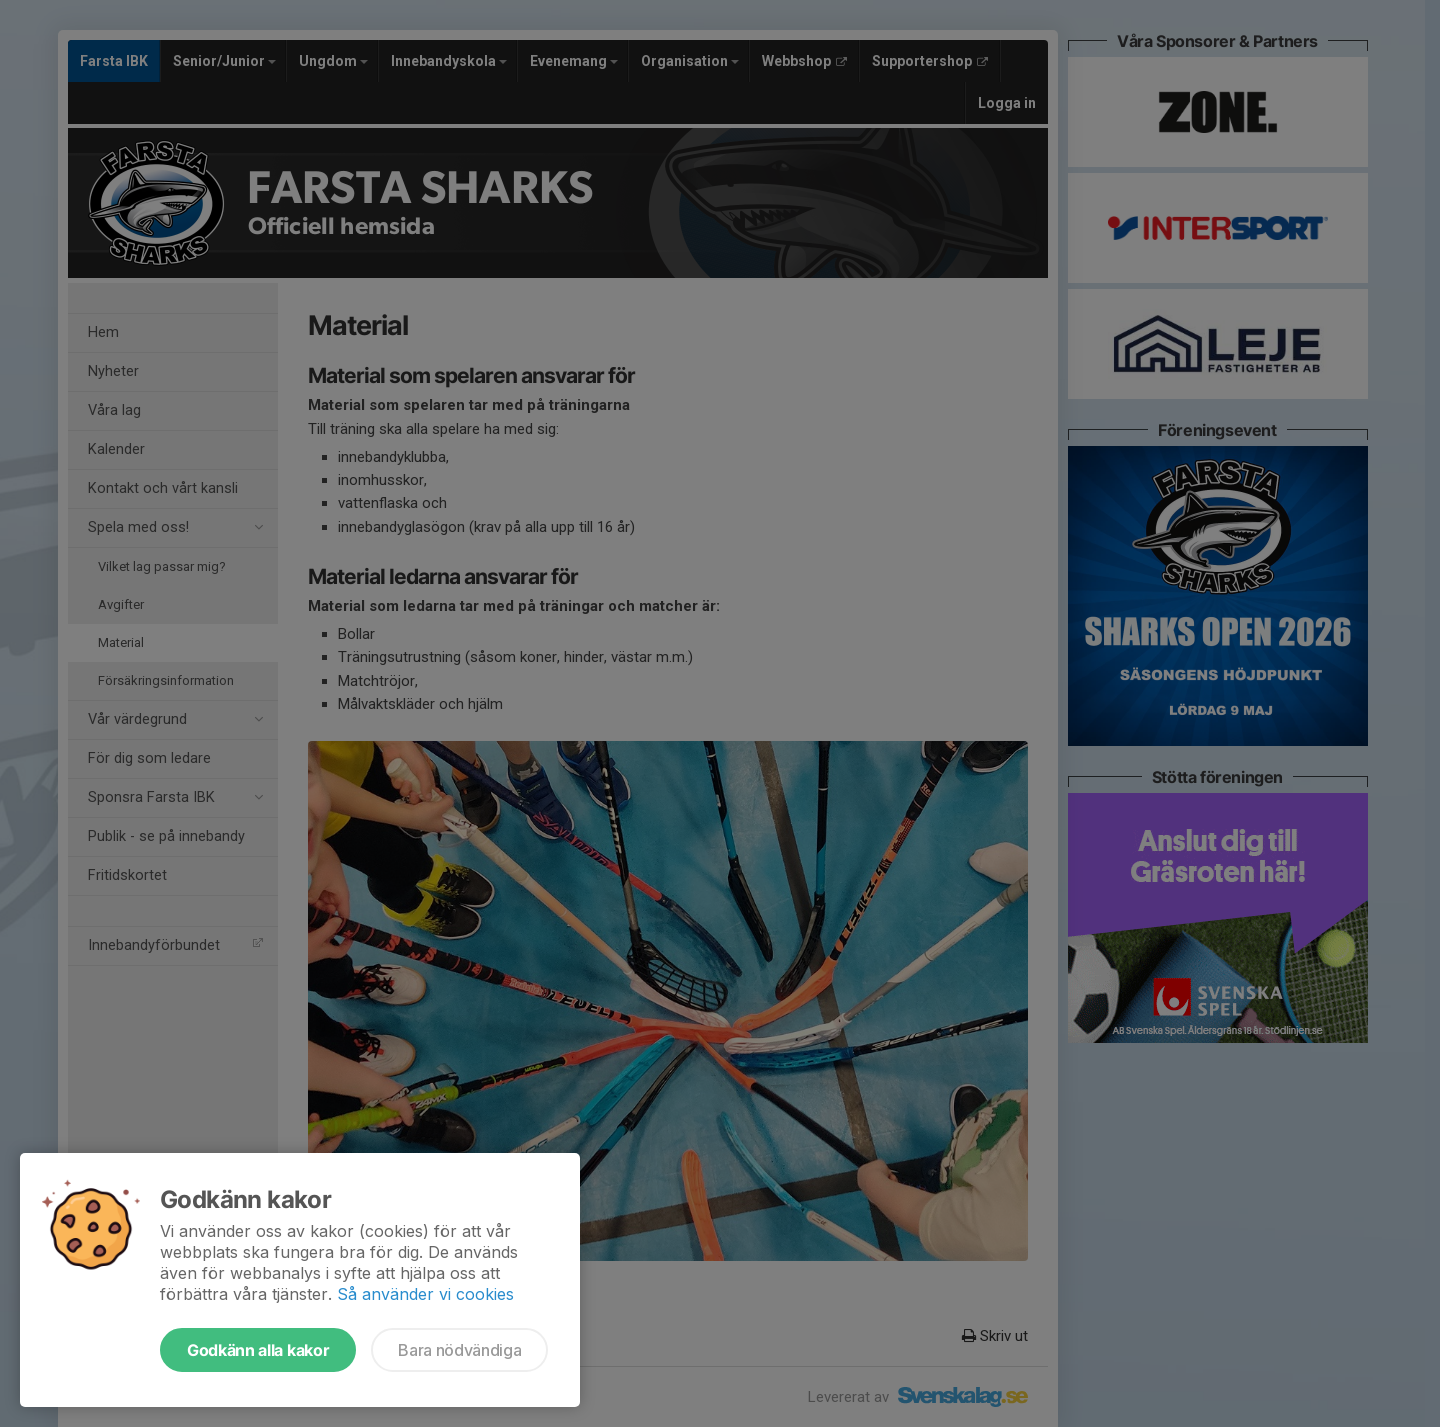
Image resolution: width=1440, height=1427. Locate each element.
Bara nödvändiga (459, 1350)
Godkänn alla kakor (258, 1350)
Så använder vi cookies (425, 1294)
